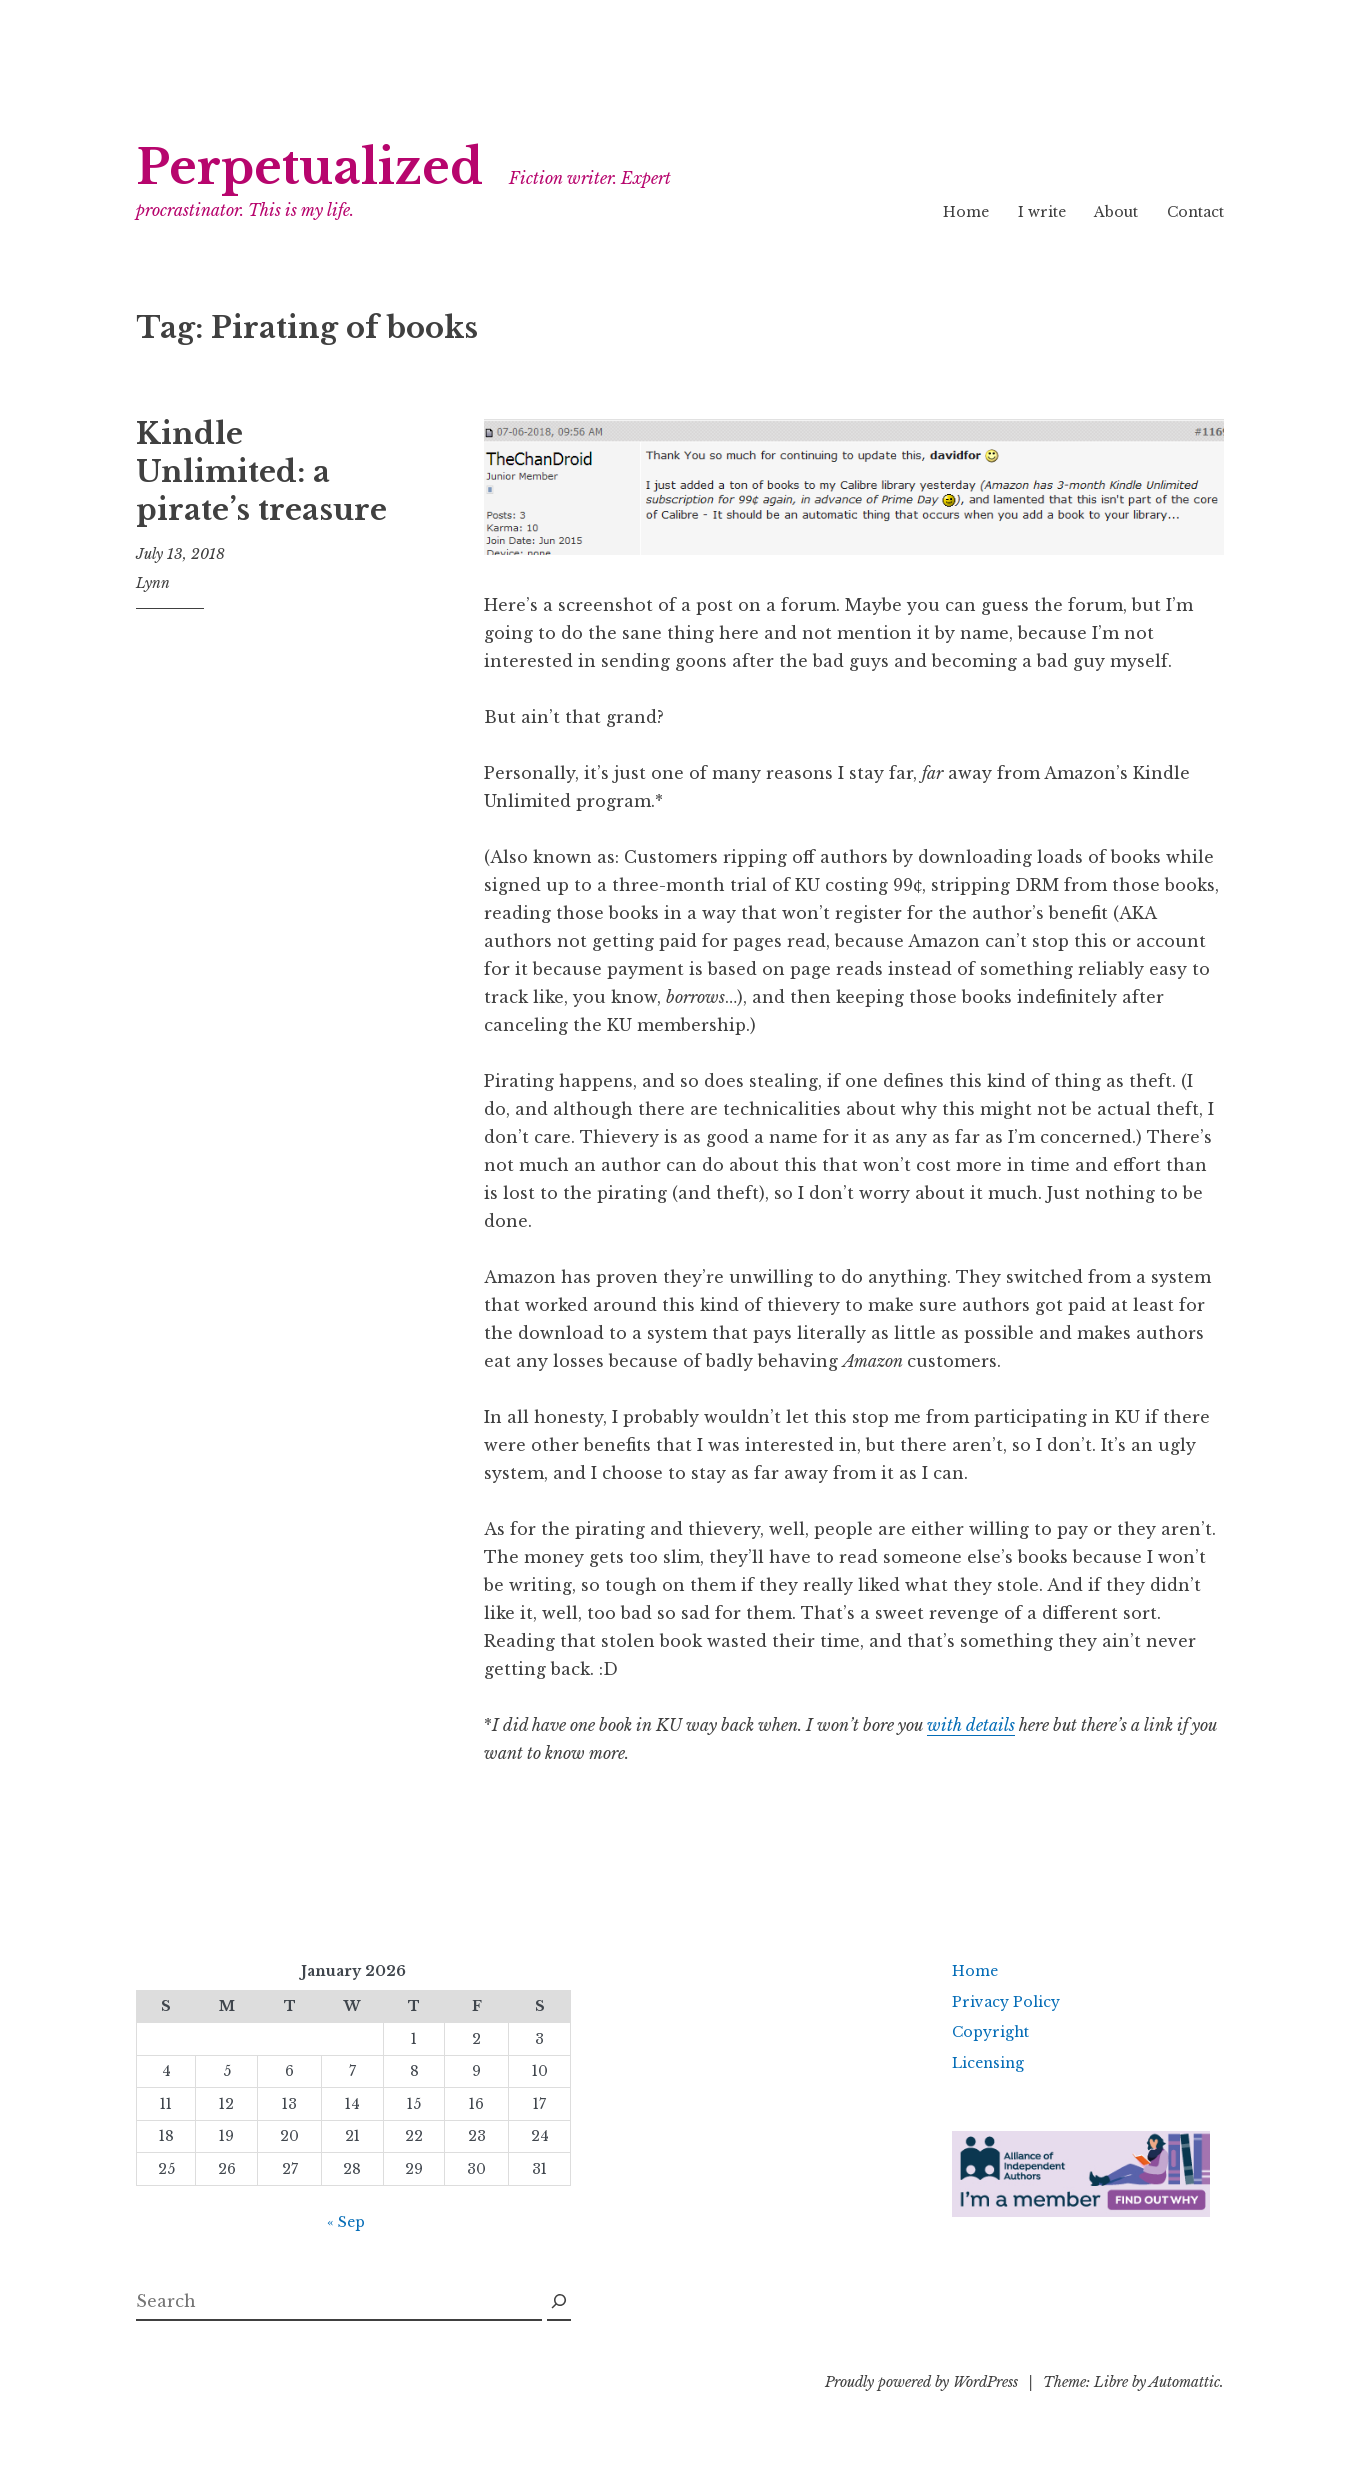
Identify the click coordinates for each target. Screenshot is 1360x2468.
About (1116, 212)
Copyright (990, 2032)
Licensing (988, 2063)
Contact (1195, 212)
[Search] (559, 2302)
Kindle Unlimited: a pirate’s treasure (261, 471)
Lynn (153, 583)
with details (971, 1725)
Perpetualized (309, 167)
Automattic (1184, 2382)
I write (1042, 212)
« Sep (346, 2222)
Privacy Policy (1006, 2002)
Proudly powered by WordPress (921, 2382)
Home (966, 212)
